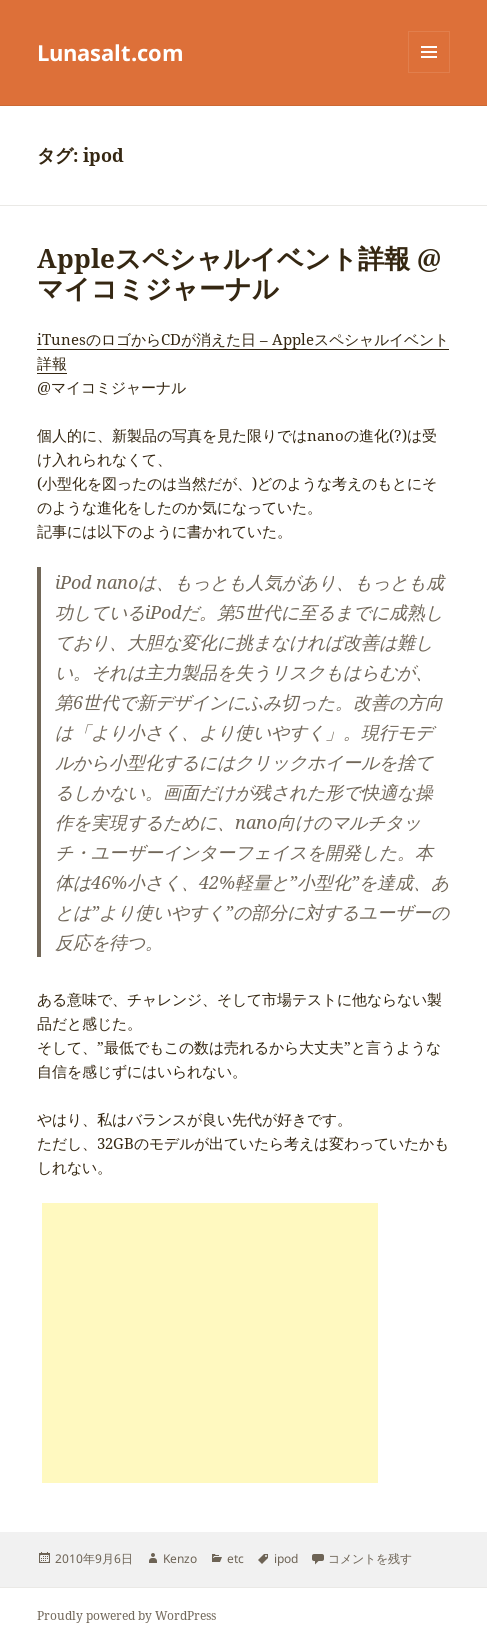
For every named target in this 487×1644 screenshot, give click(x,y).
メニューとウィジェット (429, 72)
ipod (286, 1558)
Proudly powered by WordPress (126, 1615)
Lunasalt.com (110, 52)
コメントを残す (370, 1558)
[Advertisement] (210, 1343)
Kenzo (180, 1558)
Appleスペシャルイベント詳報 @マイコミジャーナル (239, 273)
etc (235, 1558)
